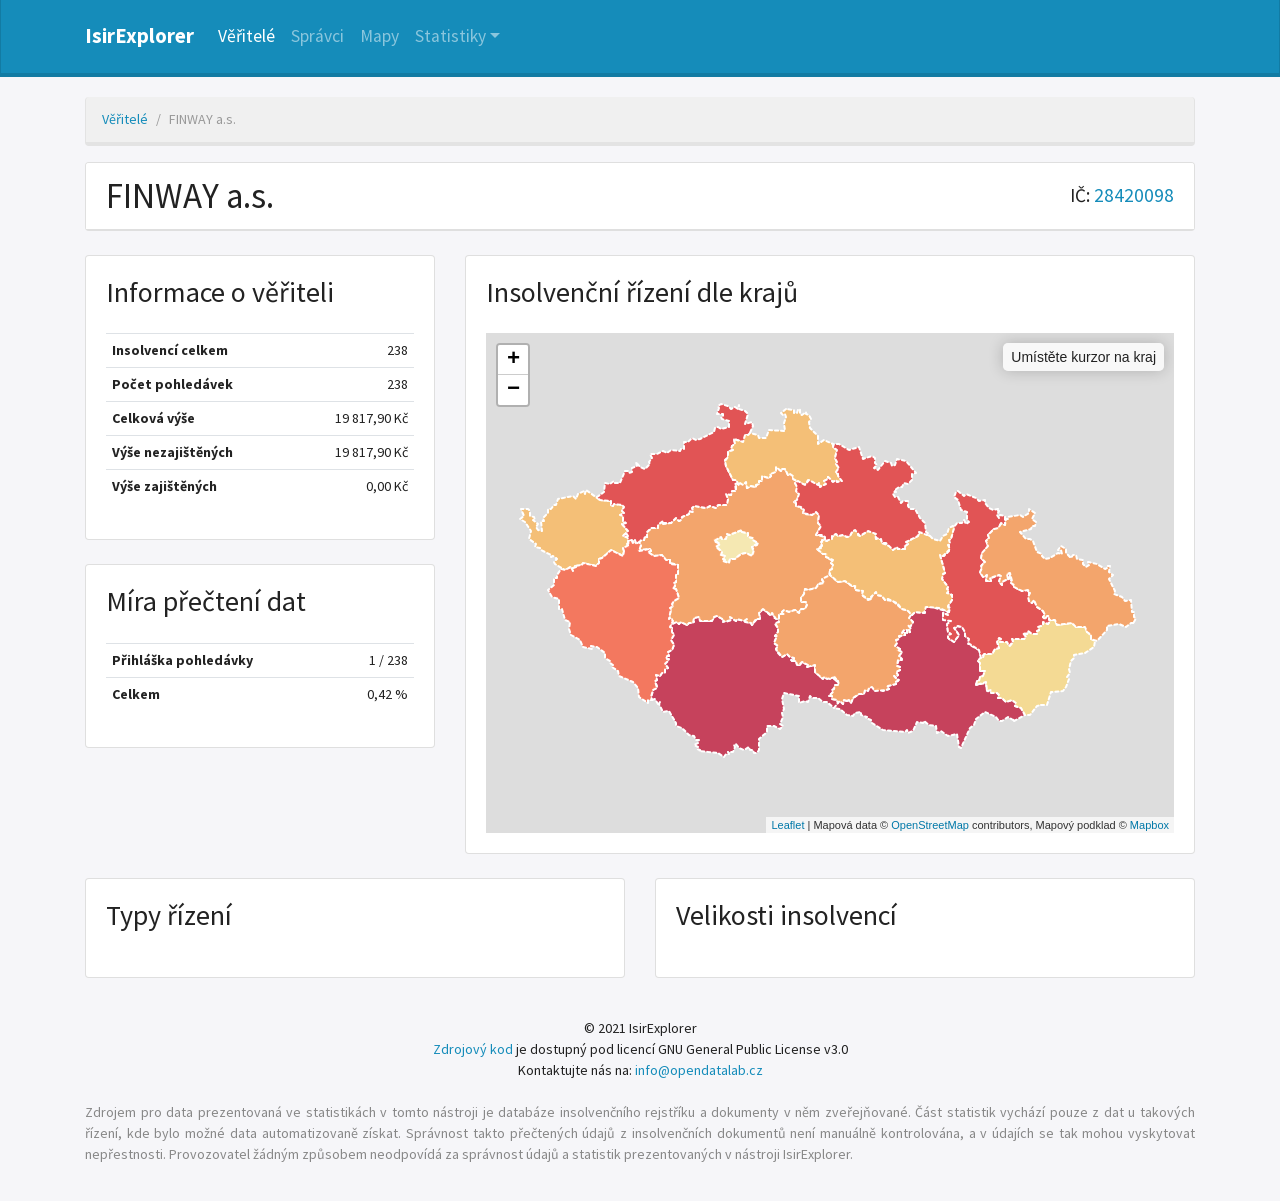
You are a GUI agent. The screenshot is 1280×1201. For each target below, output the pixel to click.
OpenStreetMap (930, 825)
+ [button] (513, 360)
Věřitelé (246, 36)
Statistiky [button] (450, 36)
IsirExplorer (139, 36)
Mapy (379, 36)
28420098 (1134, 195)
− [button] (513, 390)
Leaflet (787, 825)
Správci (317, 36)
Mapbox (1149, 825)
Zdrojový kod (473, 1049)
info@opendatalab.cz (699, 1070)
